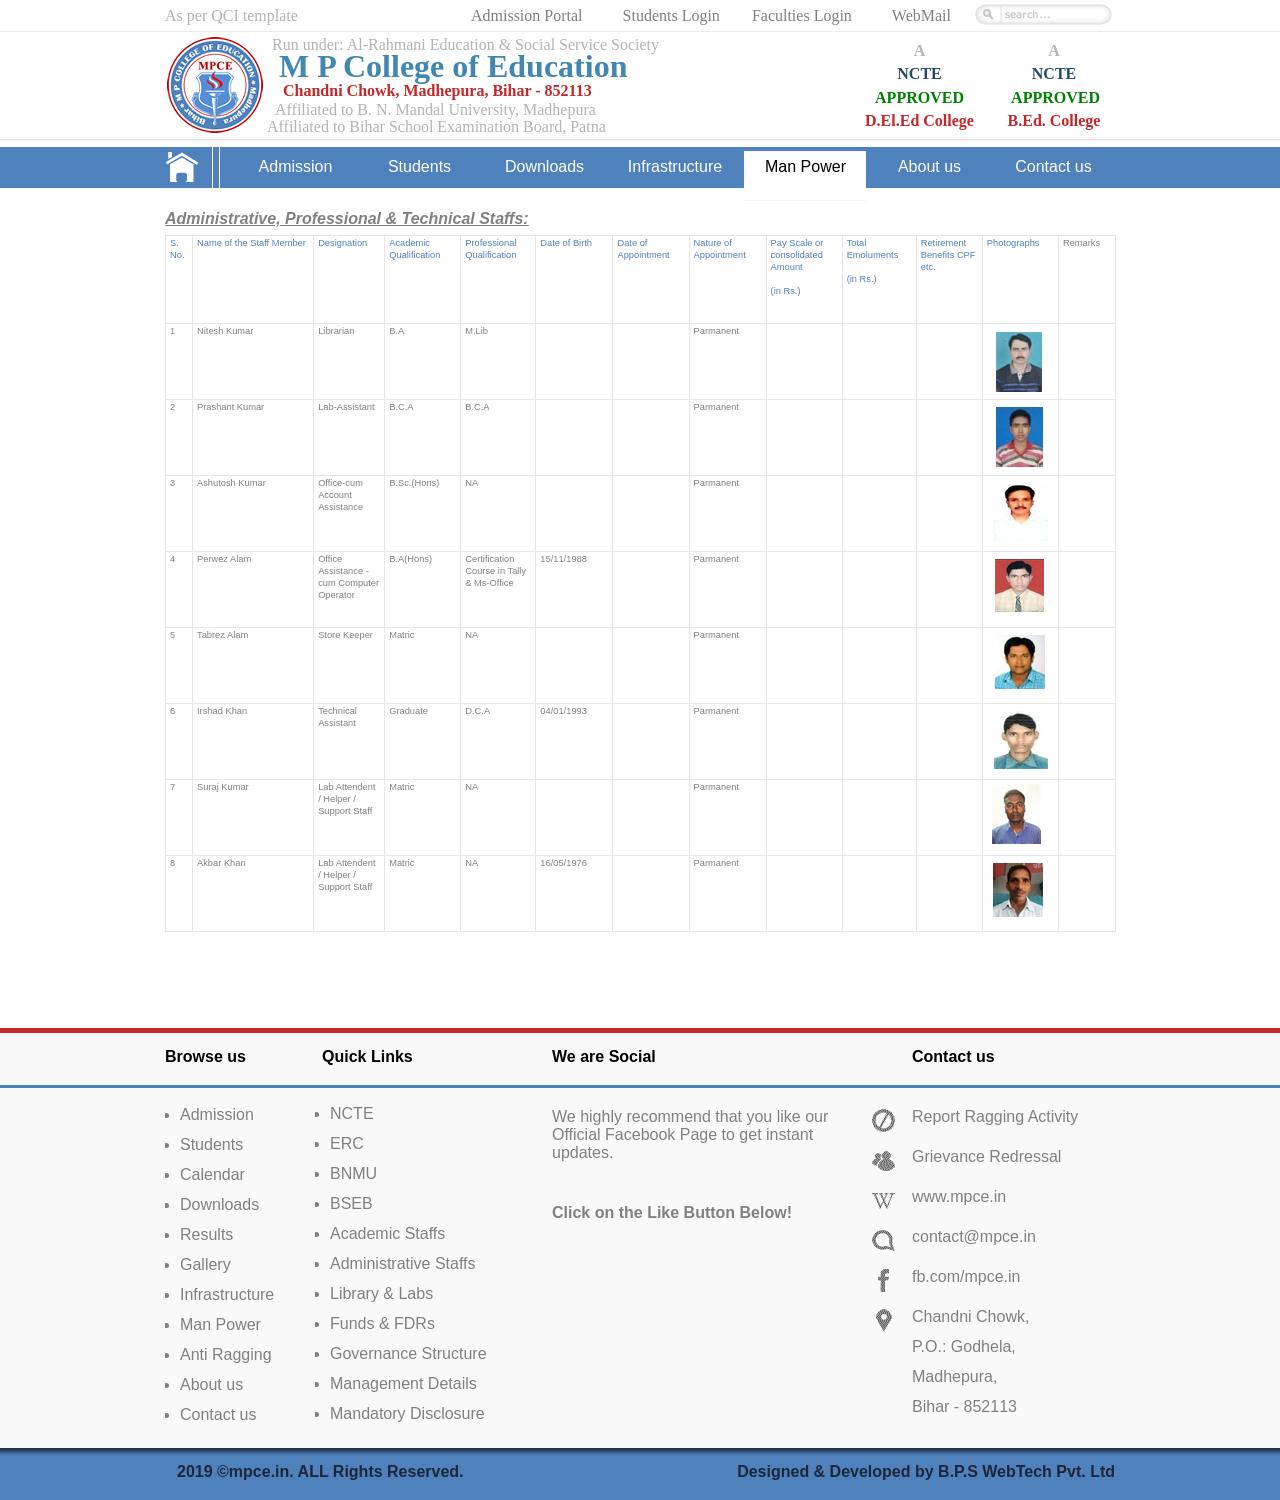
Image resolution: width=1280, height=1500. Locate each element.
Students (211, 1144)
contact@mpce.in (974, 1236)
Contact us (218, 1414)
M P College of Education (453, 66)
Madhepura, (954, 1376)
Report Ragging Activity (995, 1116)
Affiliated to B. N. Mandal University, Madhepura (435, 109)
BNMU (353, 1173)
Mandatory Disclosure (407, 1413)
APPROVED (919, 97)
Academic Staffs (387, 1233)
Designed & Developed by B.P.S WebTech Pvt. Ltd (926, 1471)
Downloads (219, 1204)
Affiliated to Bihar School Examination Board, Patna (436, 126)
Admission (217, 1114)
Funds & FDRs (382, 1323)
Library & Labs (381, 1293)
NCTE (919, 73)
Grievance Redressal (986, 1156)
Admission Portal (529, 15)
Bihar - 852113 (964, 1406)
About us (211, 1384)
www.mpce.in (959, 1196)
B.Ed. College (1054, 120)
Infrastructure (227, 1294)
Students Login (671, 15)
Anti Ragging (226, 1354)
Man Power (220, 1324)
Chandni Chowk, (970, 1316)
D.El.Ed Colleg (916, 120)
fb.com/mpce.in (966, 1276)
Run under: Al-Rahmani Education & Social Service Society (465, 44)
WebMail (921, 15)
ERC (347, 1143)
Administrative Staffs (403, 1263)
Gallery (205, 1264)
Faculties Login (802, 15)
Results (206, 1234)
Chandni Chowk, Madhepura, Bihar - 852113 (437, 90)
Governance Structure (408, 1353)
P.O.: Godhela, (964, 1346)
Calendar (212, 1174)
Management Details (403, 1383)
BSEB (351, 1203)
